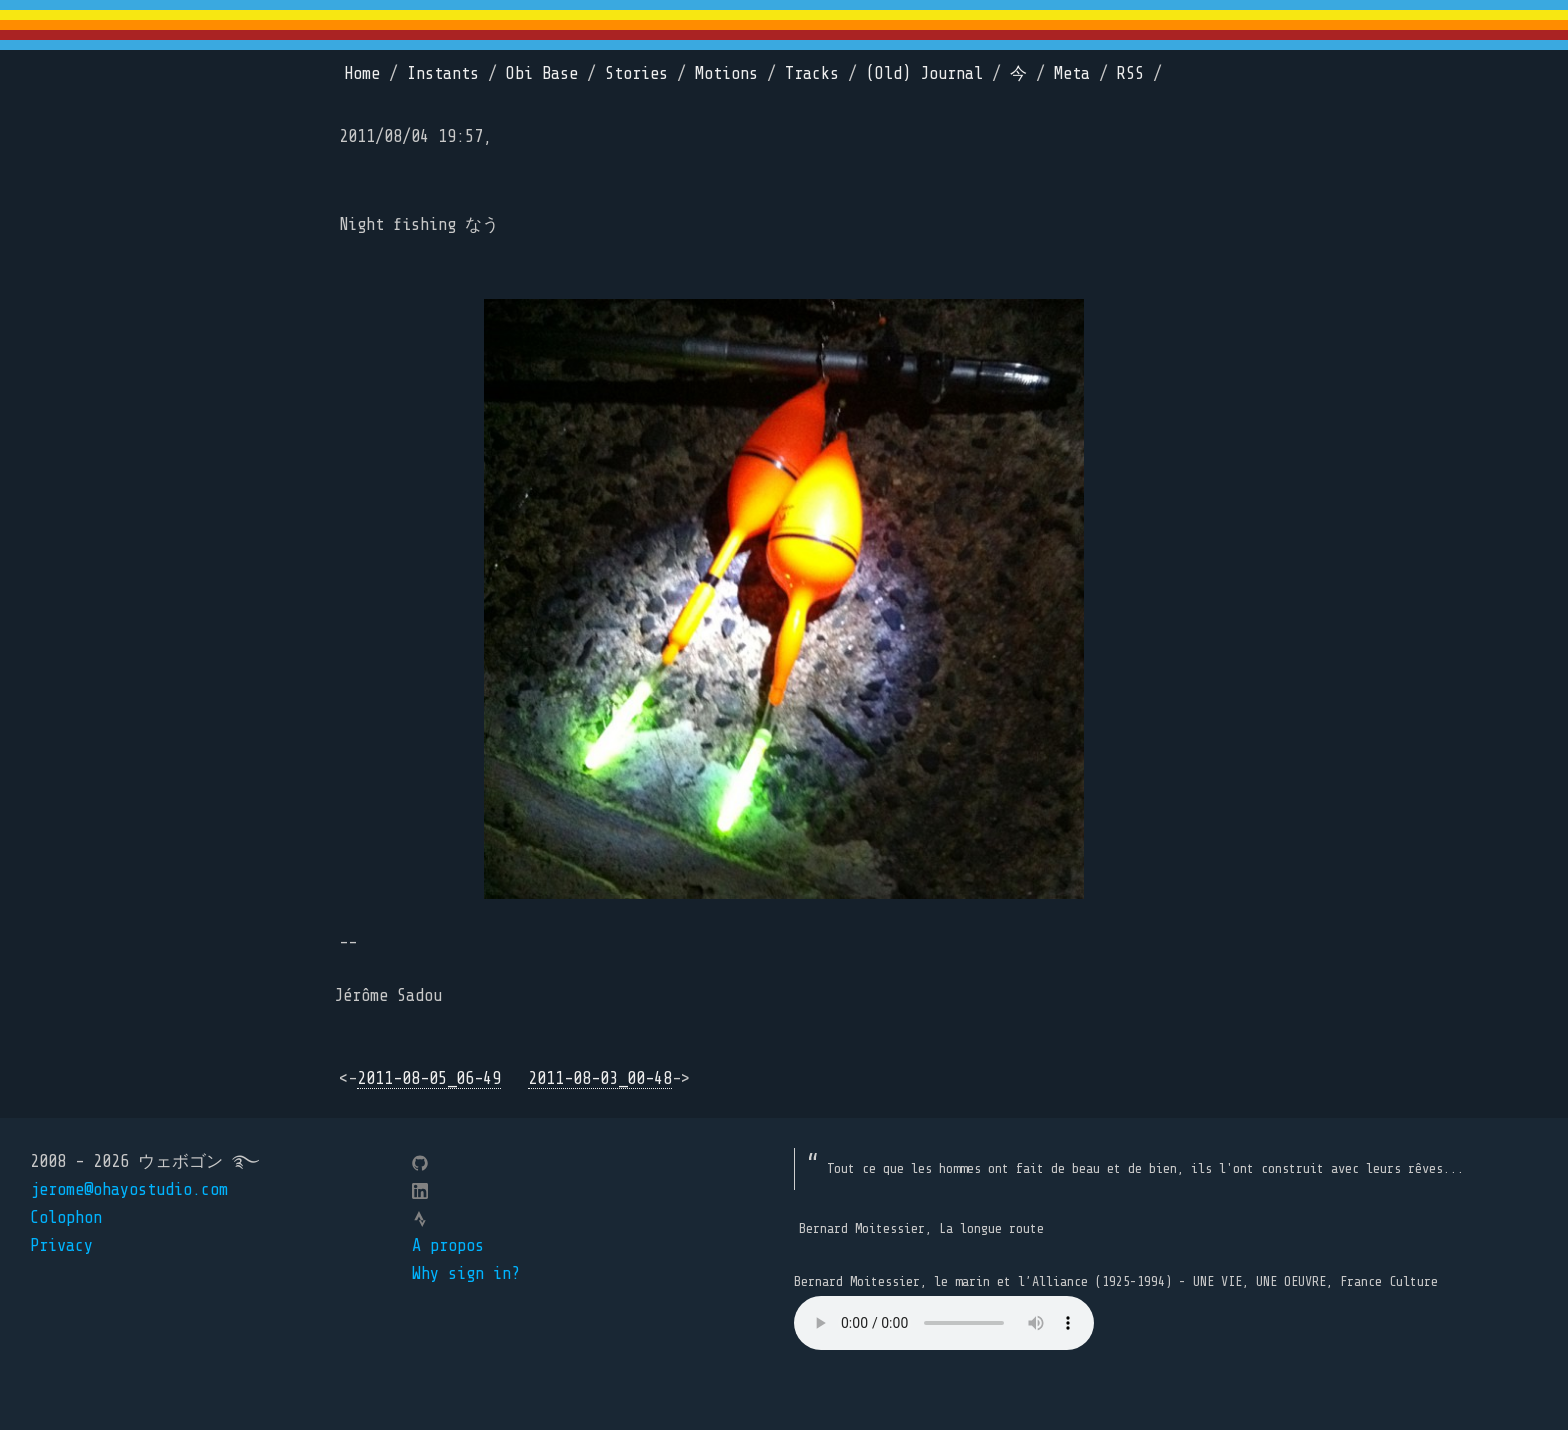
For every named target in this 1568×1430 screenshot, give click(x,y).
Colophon (66, 1217)
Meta (1072, 73)
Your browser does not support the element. (944, 1323)
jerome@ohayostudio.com (129, 1189)
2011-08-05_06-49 (429, 1078)
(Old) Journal (924, 73)
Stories (636, 73)
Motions (726, 73)
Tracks (812, 73)
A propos (448, 1245)
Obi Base (542, 73)
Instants (443, 73)
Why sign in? (466, 1273)
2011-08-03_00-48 (600, 1078)
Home (362, 73)
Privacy (61, 1245)
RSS (1130, 73)
